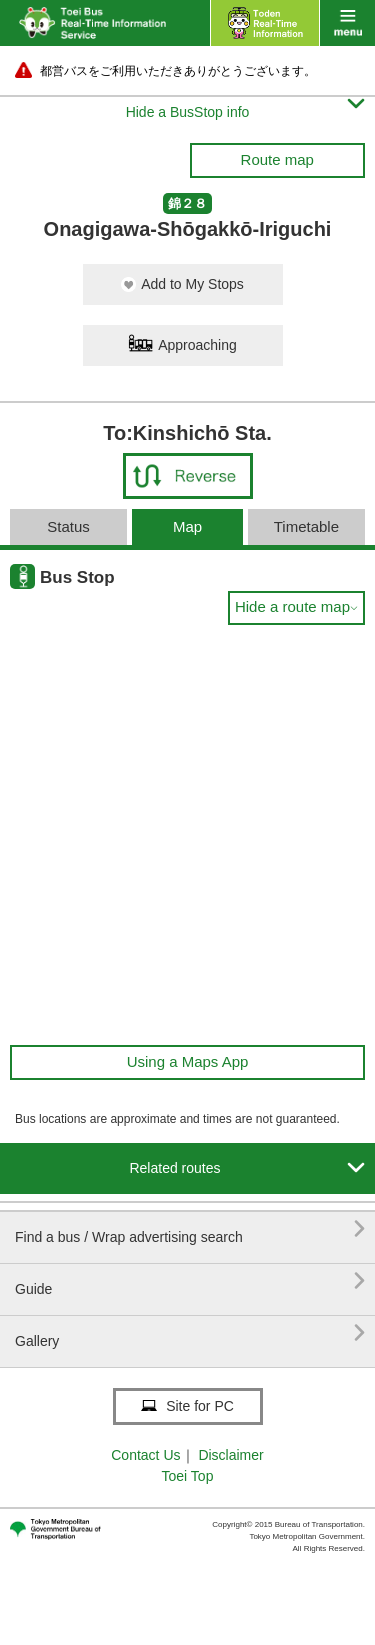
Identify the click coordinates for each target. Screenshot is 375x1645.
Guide (190, 1281)
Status (68, 526)
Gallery (190, 1333)
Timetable (306, 526)
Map (187, 526)
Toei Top (188, 1476)
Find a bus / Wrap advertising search (190, 1229)
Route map (277, 159)
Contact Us (145, 1455)
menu (347, 23)
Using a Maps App (188, 1061)
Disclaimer (230, 1455)
